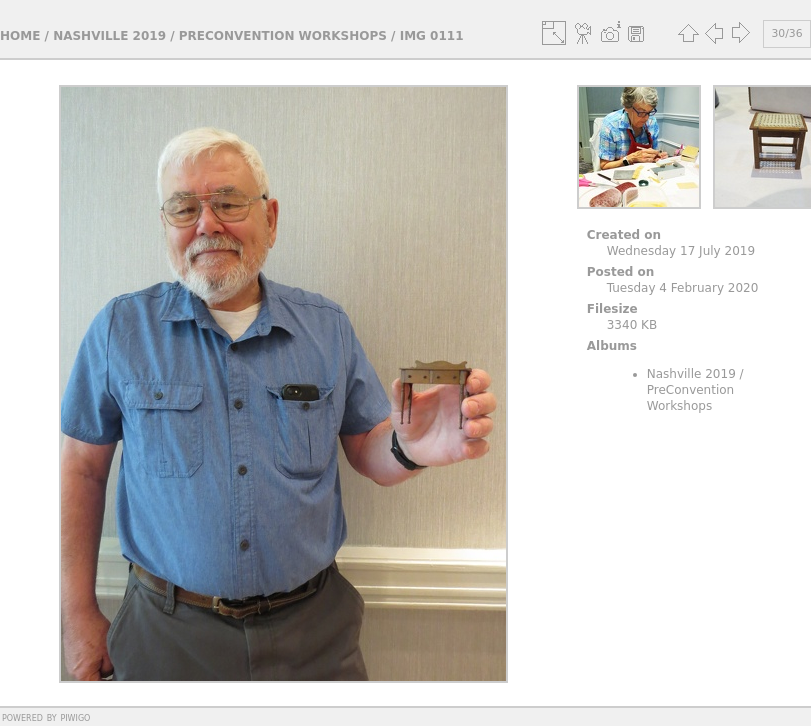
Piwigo (75, 717)
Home (20, 36)
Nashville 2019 (109, 36)
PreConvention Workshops (283, 36)
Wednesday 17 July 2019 (681, 251)
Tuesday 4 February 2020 (683, 288)
